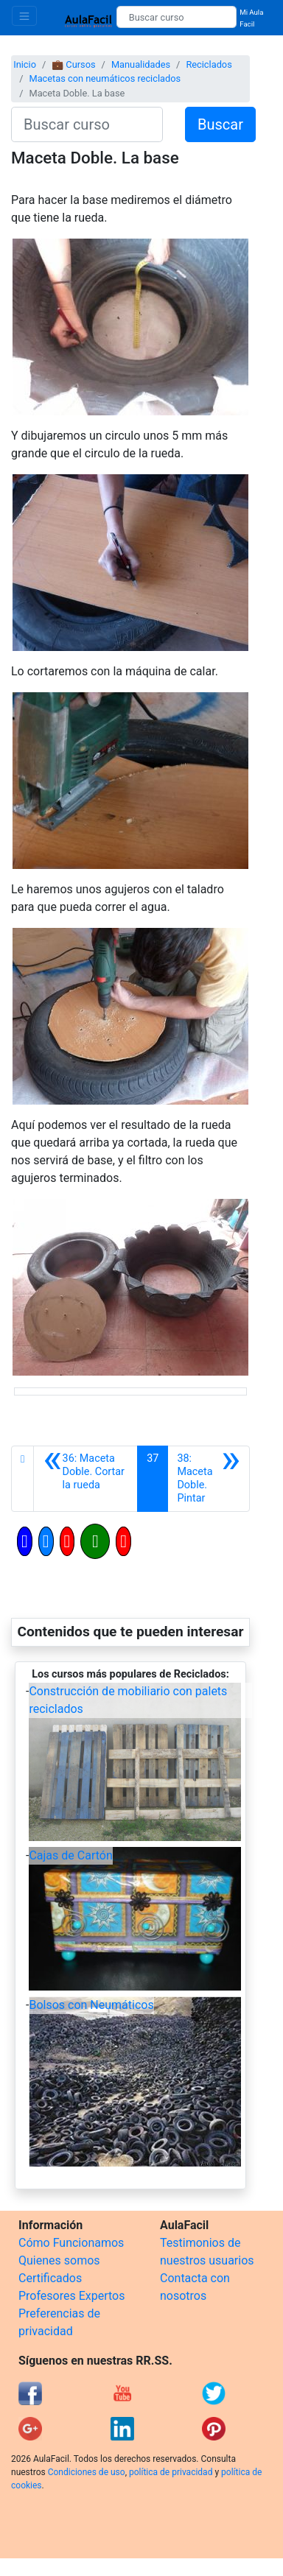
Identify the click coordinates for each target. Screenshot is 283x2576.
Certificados (50, 2278)
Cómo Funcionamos (71, 2243)
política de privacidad (170, 2472)
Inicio (24, 64)
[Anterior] (85, 1479)
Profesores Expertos (71, 2296)
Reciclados (208, 64)
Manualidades (140, 64)
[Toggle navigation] (24, 16)
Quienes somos (59, 2260)
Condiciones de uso (86, 2472)
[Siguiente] (208, 1479)
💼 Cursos (73, 64)
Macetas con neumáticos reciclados (105, 78)
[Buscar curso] (176, 17)
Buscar (220, 124)
